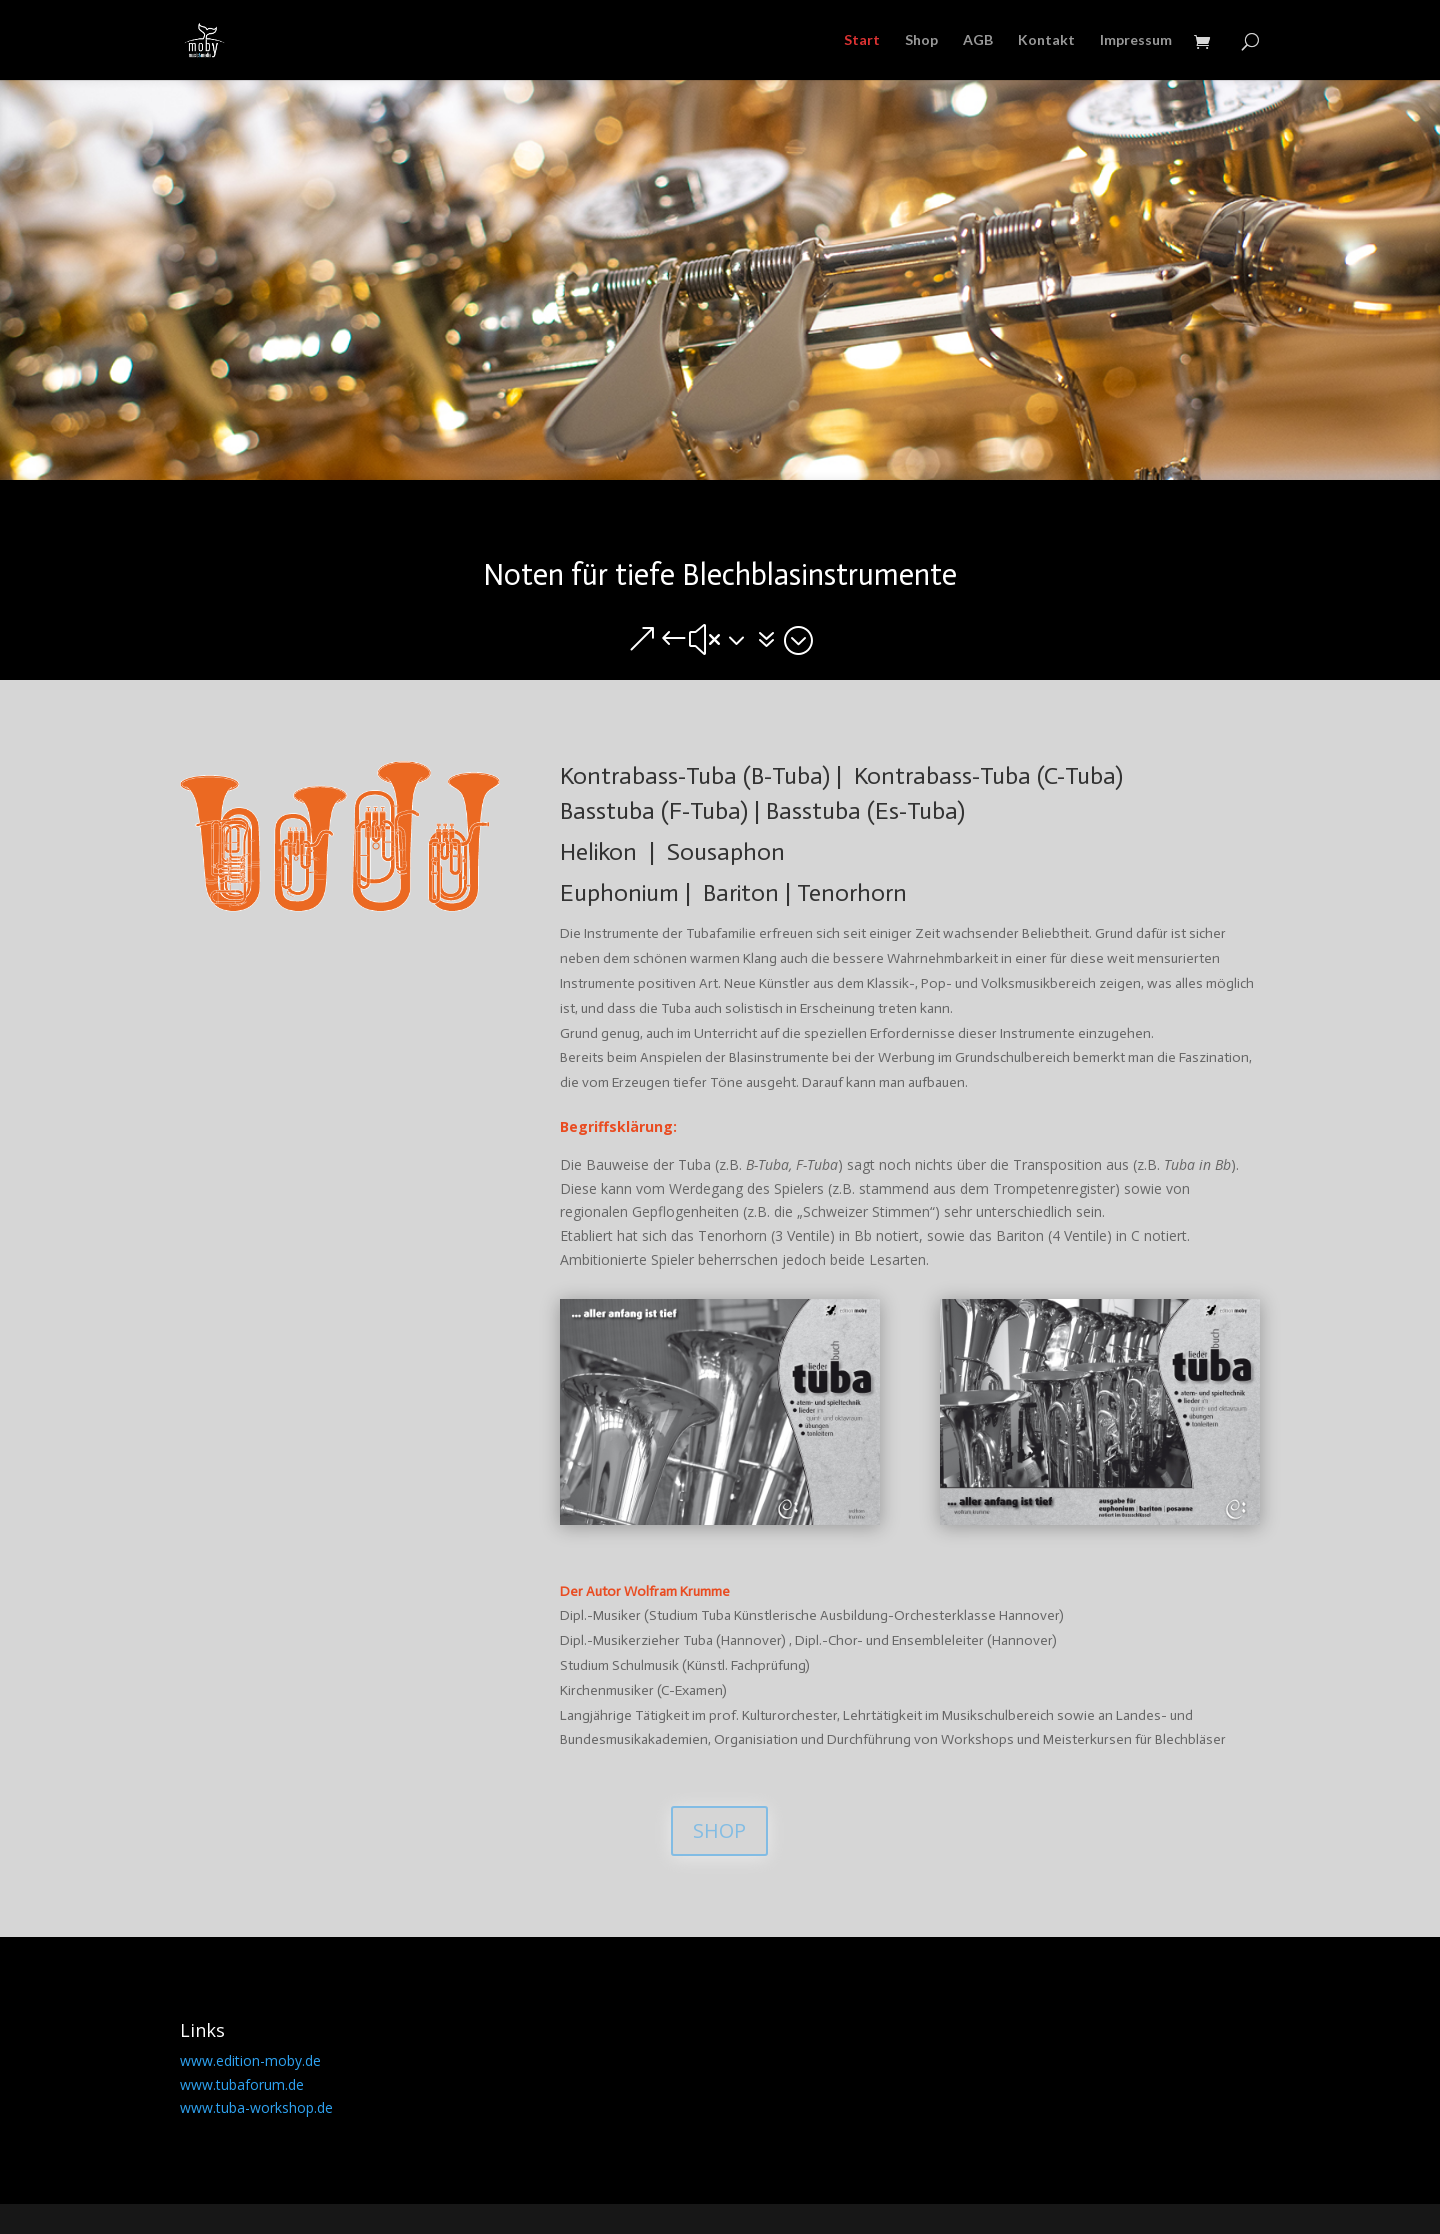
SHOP (719, 1830)
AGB (978, 40)
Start (862, 40)
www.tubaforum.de (242, 2084)
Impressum (1136, 40)
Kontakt (1046, 40)
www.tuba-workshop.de (256, 2107)
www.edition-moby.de (250, 2060)
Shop (921, 40)
